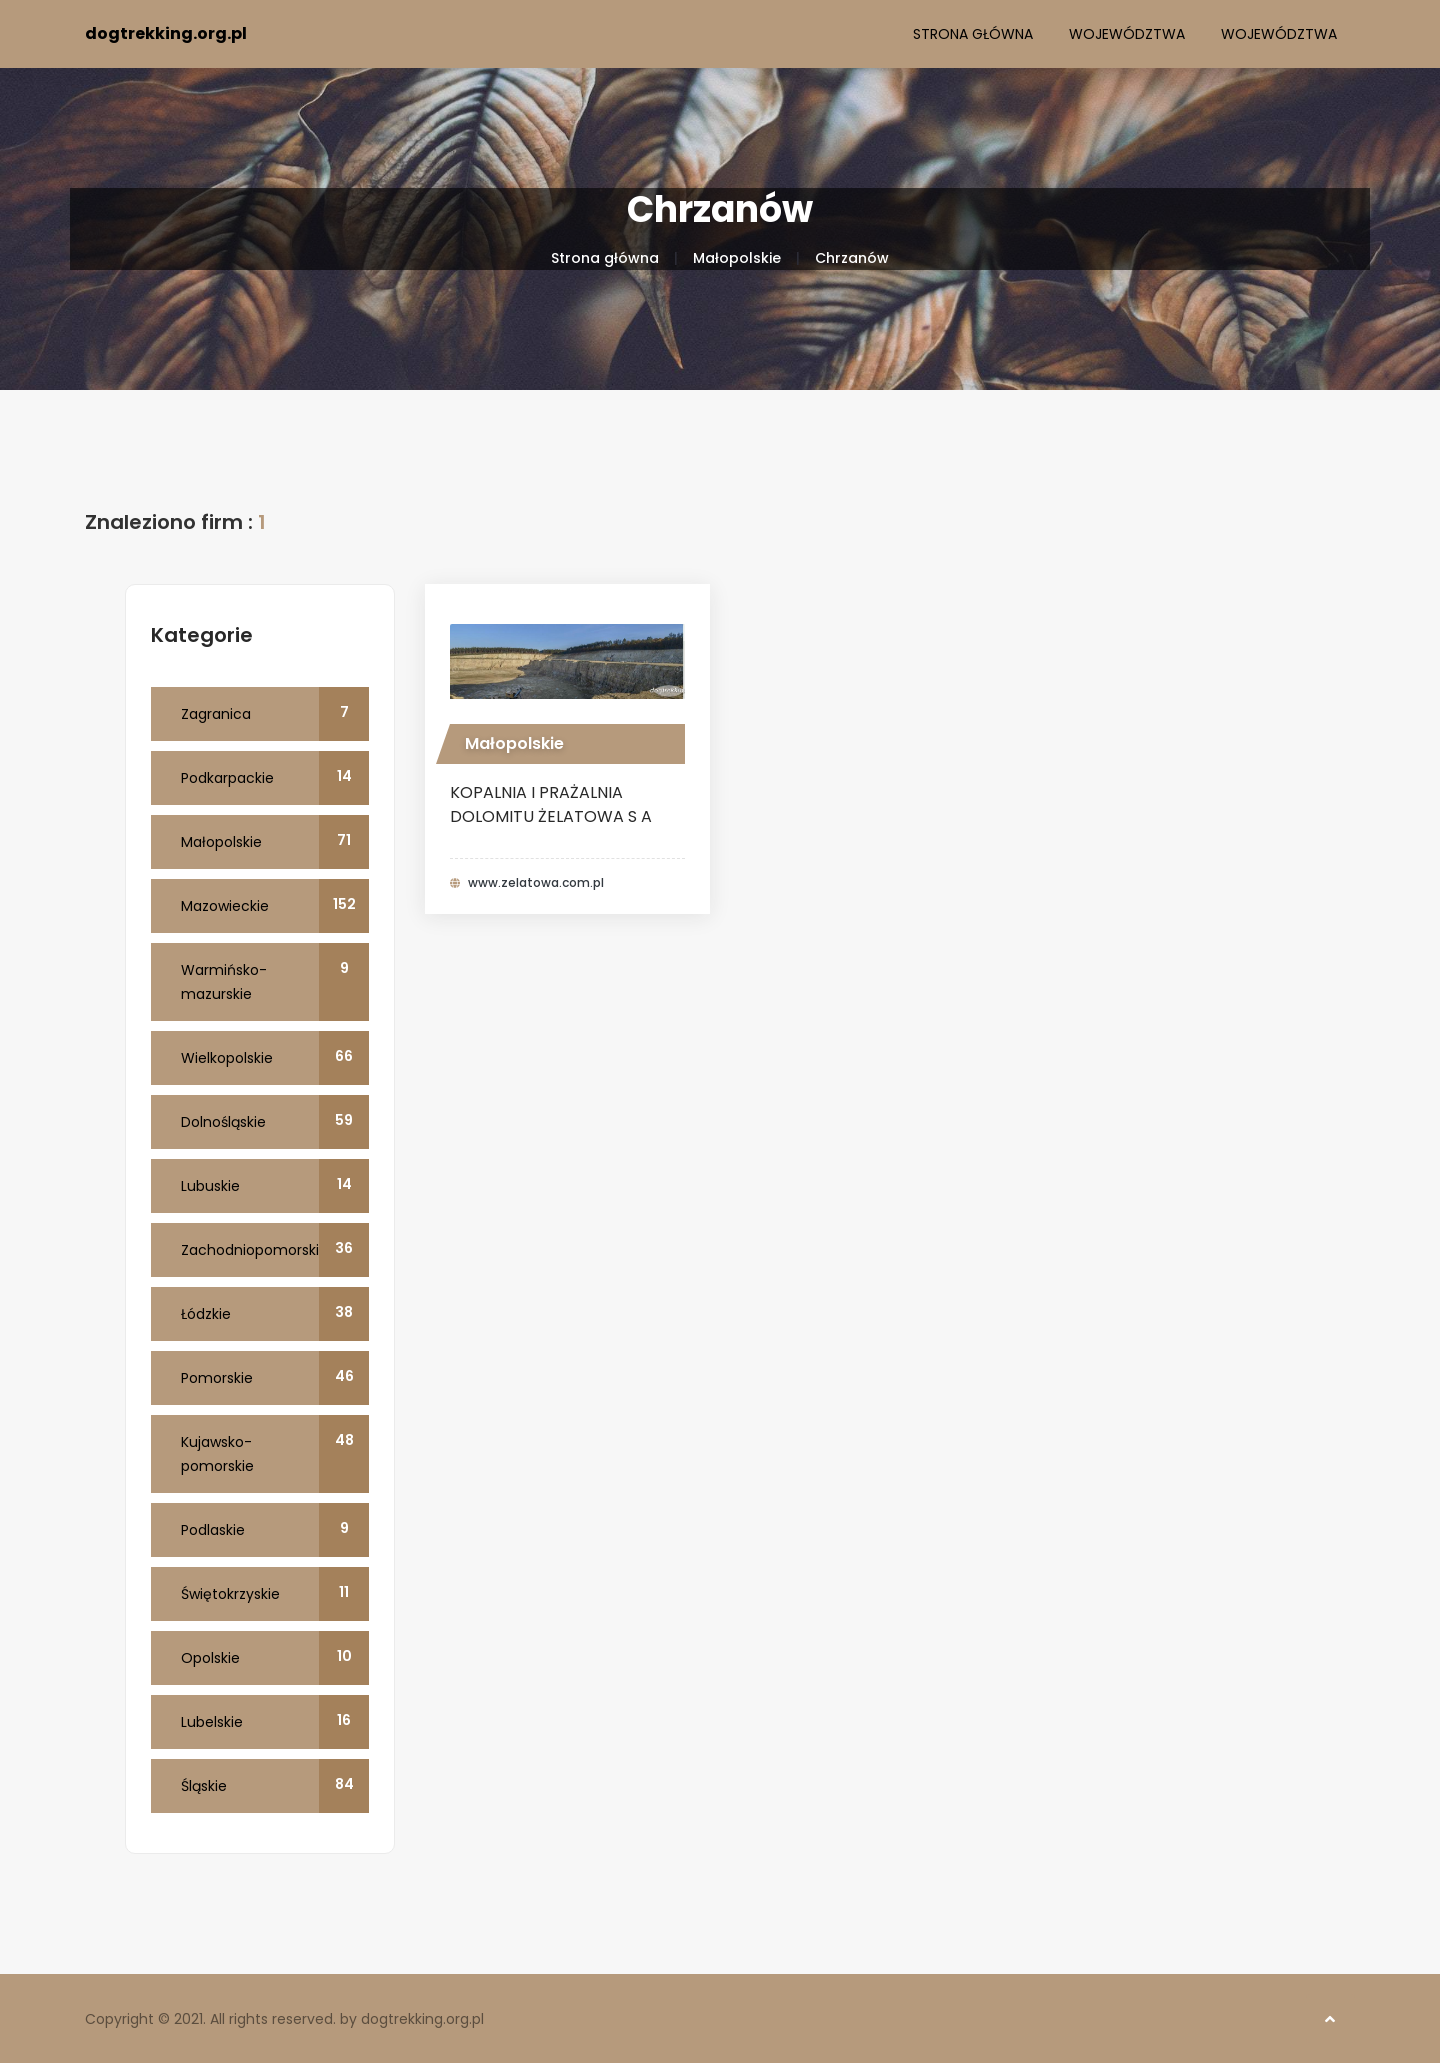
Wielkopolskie (275, 1058)
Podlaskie (275, 1530)
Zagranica (275, 714)
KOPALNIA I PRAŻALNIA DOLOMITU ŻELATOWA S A (551, 804)
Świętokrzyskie (275, 1594)
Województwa (1127, 34)
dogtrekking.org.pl (166, 33)
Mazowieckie (275, 906)
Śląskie (275, 1786)
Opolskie (275, 1658)
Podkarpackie (275, 778)
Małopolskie (737, 258)
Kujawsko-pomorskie (275, 1454)
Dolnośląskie (275, 1122)
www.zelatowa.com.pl (536, 883)
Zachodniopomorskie (275, 1250)
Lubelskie (275, 1722)
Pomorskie (275, 1378)
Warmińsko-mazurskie (275, 982)
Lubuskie (275, 1186)
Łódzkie (275, 1314)
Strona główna (973, 34)
